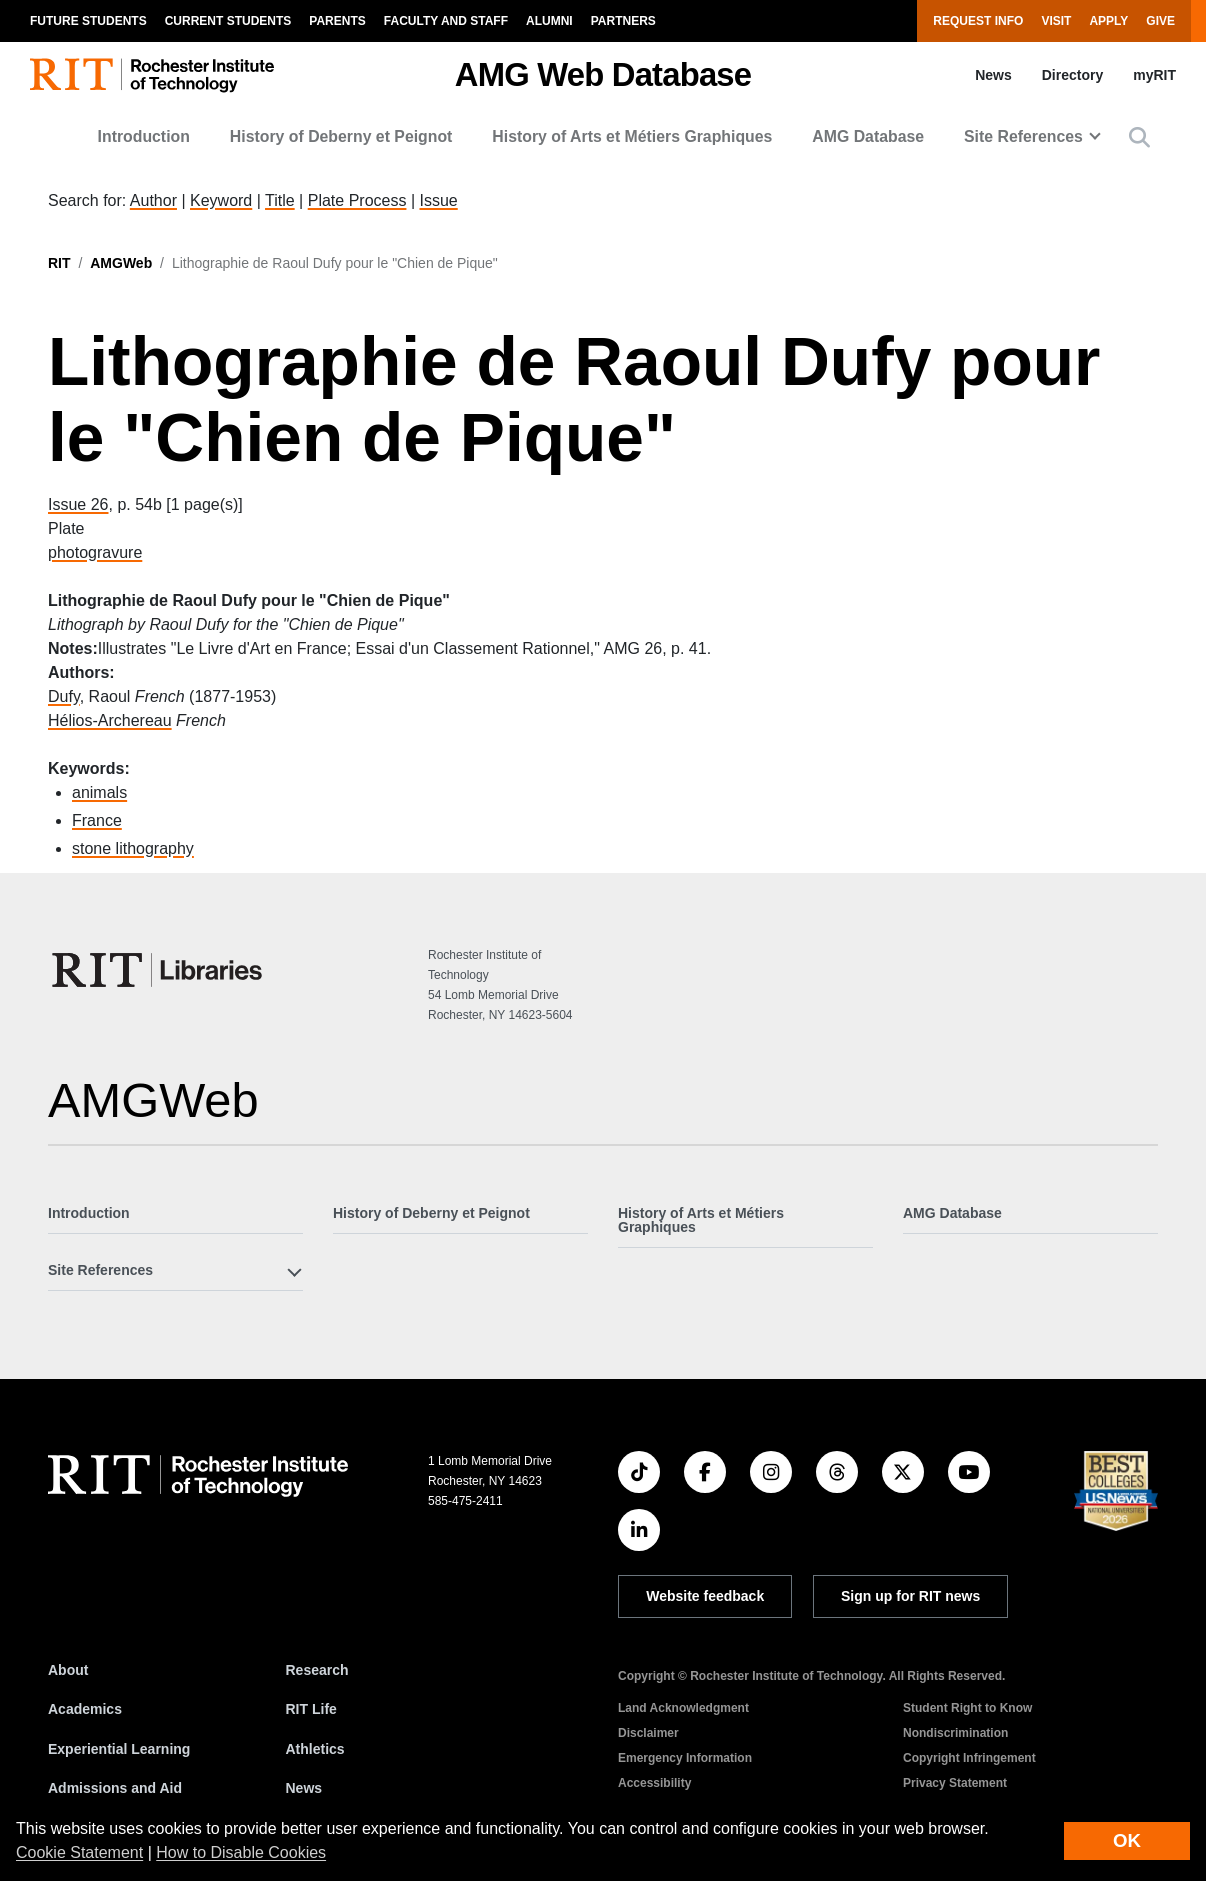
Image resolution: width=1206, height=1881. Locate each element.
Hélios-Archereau (110, 720)
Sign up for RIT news (910, 1596)
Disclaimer (648, 1733)
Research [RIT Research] (317, 1670)
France (97, 820)
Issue (438, 200)
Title (280, 200)
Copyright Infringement (969, 1758)
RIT (59, 263)
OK (1127, 1840)
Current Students (228, 21)
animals (99, 792)
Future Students (88, 21)
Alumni (549, 21)
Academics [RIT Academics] (85, 1709)
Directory (1072, 75)
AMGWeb (121, 263)
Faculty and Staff (446, 21)
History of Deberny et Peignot (341, 136)
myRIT (1154, 75)
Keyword (221, 200)
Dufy (64, 696)
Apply (1108, 21)
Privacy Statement (955, 1783)
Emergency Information (685, 1758)
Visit (1056, 21)
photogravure (95, 552)
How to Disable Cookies (241, 1852)
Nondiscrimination (955, 1733)
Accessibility (654, 1783)
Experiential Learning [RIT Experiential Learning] (119, 1749)
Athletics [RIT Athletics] (315, 1749)
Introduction (144, 136)
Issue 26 (78, 504)
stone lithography (133, 848)
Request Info (978, 21)
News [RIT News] (304, 1788)
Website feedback (705, 1596)
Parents (337, 21)
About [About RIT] (68, 1670)
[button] (1139, 137)
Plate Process (357, 200)
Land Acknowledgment (683, 1708)
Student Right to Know (967, 1708)
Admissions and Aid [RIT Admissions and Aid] (115, 1788)
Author (153, 200)
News (993, 75)
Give (1160, 21)
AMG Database (868, 136)
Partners (623, 21)
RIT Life (311, 1709)
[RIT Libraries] (159, 970)
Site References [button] (1023, 136)
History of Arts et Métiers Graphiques (632, 136)
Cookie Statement (79, 1852)
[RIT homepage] (152, 75)
